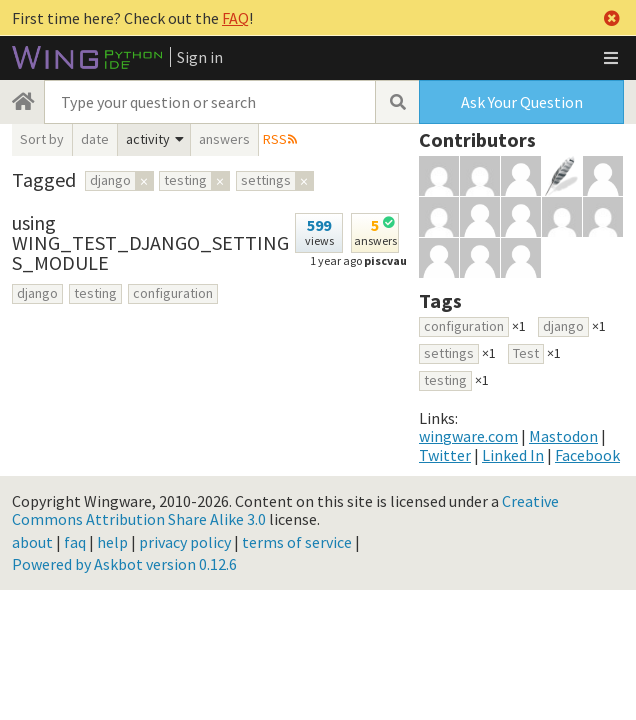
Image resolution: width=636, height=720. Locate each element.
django (37, 293)
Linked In (513, 455)
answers (224, 139)
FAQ (235, 18)
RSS (275, 139)
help (112, 542)
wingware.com (468, 436)
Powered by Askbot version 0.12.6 (124, 564)
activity (148, 139)
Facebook (587, 455)
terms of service (297, 542)
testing (95, 293)
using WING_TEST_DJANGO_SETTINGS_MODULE (150, 242)
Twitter (445, 455)
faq (75, 542)
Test (526, 353)
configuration (173, 293)
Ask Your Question (522, 102)
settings (449, 353)
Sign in (200, 57)
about (32, 542)
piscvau (385, 260)
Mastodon (563, 436)
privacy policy (185, 542)
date (95, 139)
